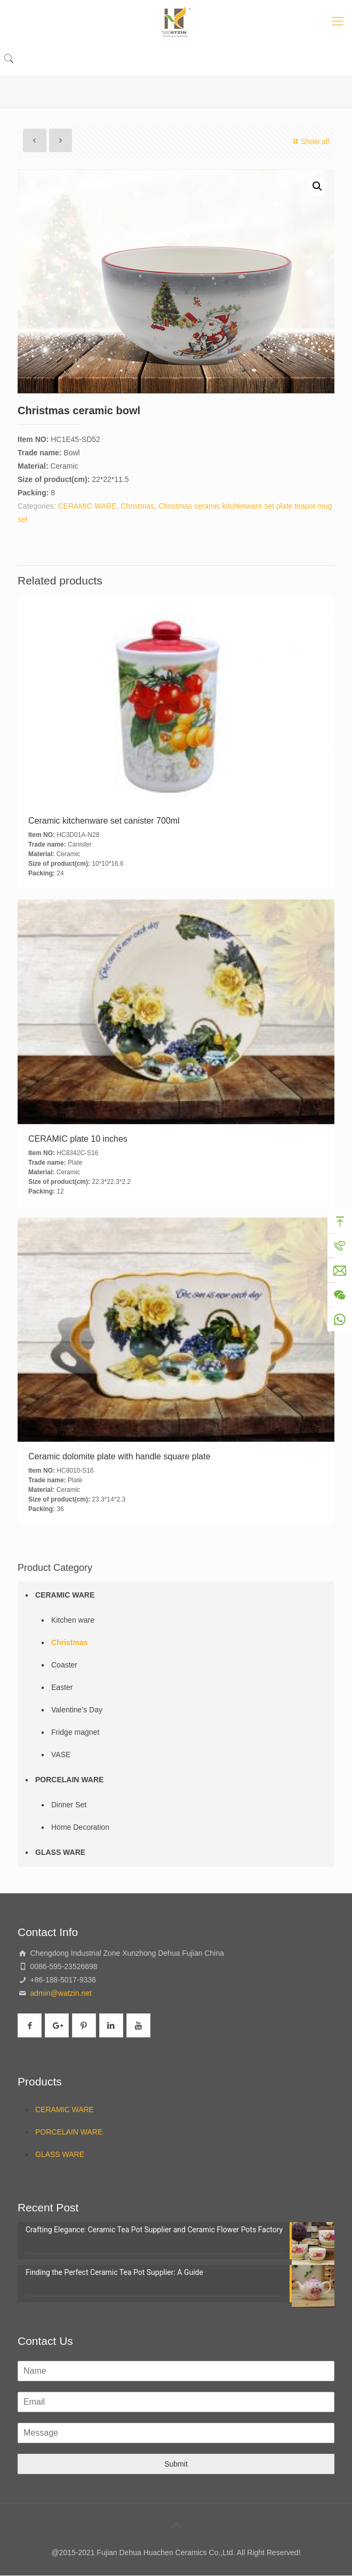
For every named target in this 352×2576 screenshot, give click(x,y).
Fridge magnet (75, 1732)
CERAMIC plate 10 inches (77, 1138)
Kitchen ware (72, 1620)
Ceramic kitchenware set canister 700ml (104, 820)
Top (339, 1222)
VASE (60, 1754)
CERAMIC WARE (87, 506)
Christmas (137, 506)
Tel (339, 1246)
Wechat (339, 1295)
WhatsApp (339, 1320)
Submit (176, 2464)
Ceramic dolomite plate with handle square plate (119, 1456)
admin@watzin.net (60, 1993)
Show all (309, 141)
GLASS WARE (60, 1852)
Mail (339, 1271)
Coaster (64, 1665)
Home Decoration (80, 1827)
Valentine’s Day (76, 1709)
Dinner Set (68, 1804)
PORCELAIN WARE (69, 1779)
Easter (62, 1687)
